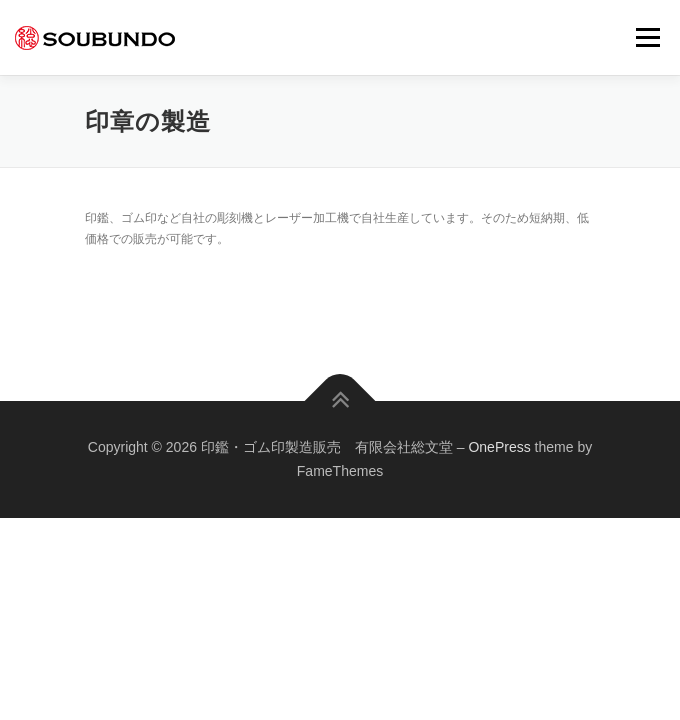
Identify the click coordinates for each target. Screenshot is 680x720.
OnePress (499, 447)
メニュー (647, 37)
